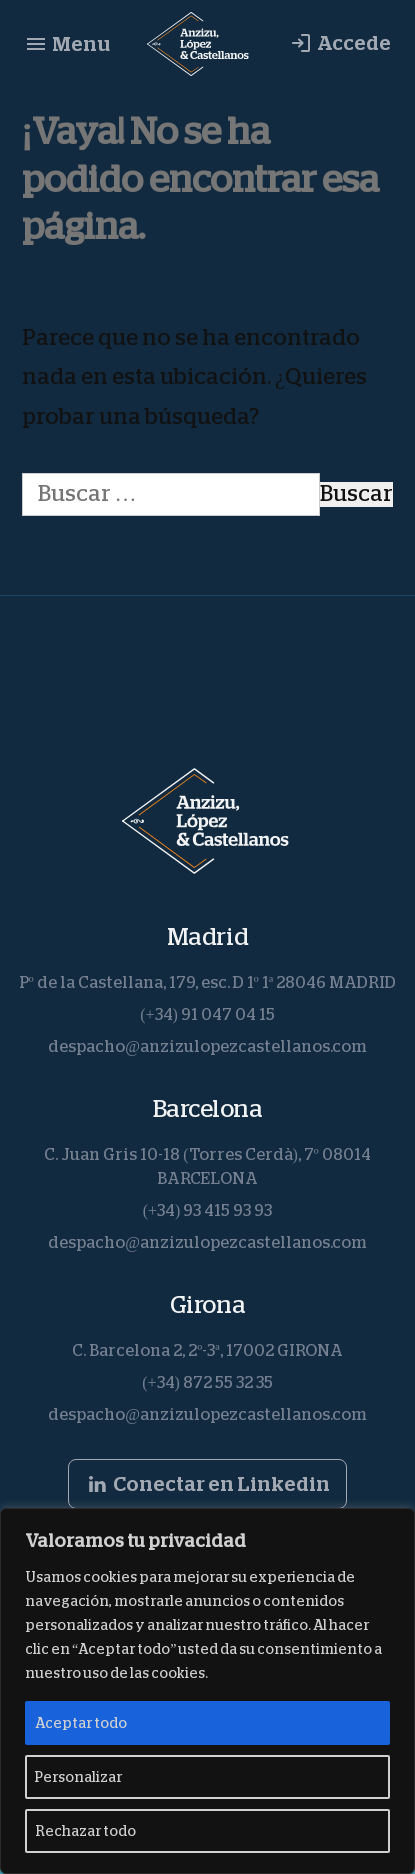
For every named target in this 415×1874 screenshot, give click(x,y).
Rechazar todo (85, 1831)
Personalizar (78, 1777)
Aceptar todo (81, 1723)
